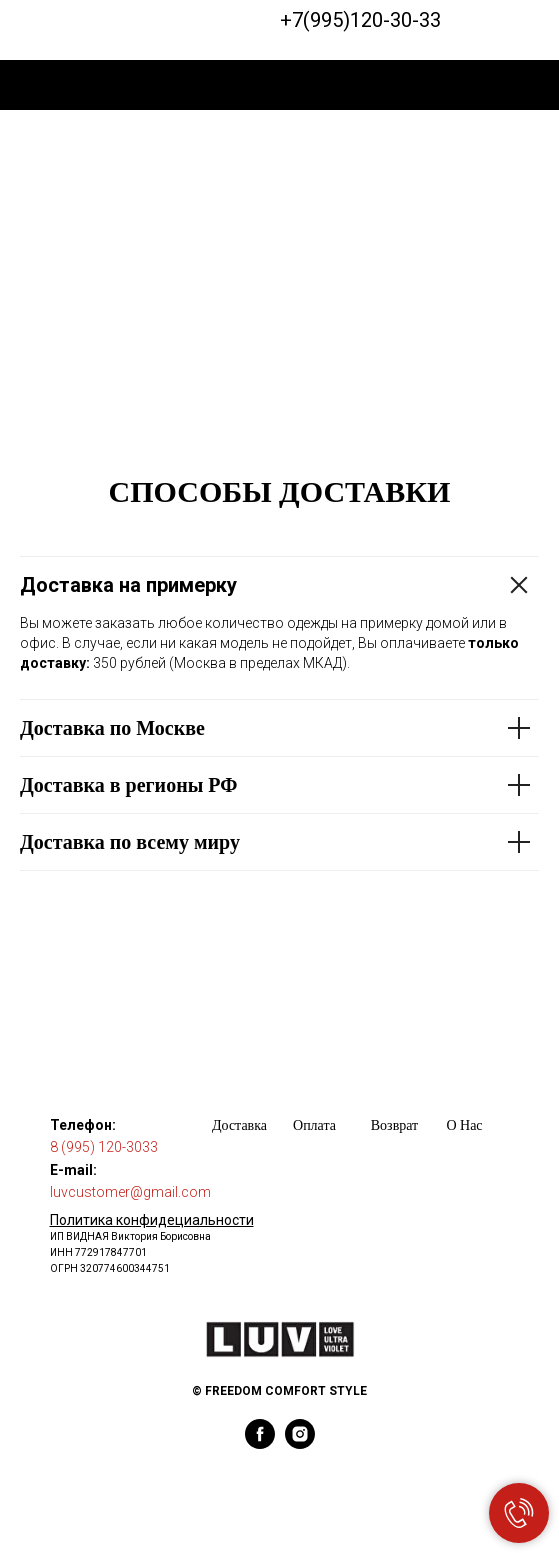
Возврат (394, 1125)
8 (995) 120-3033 (104, 1147)
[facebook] (260, 1443)
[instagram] (300, 1443)
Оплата (314, 1125)
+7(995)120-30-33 (360, 20)
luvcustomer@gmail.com (130, 1192)
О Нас (464, 1125)
